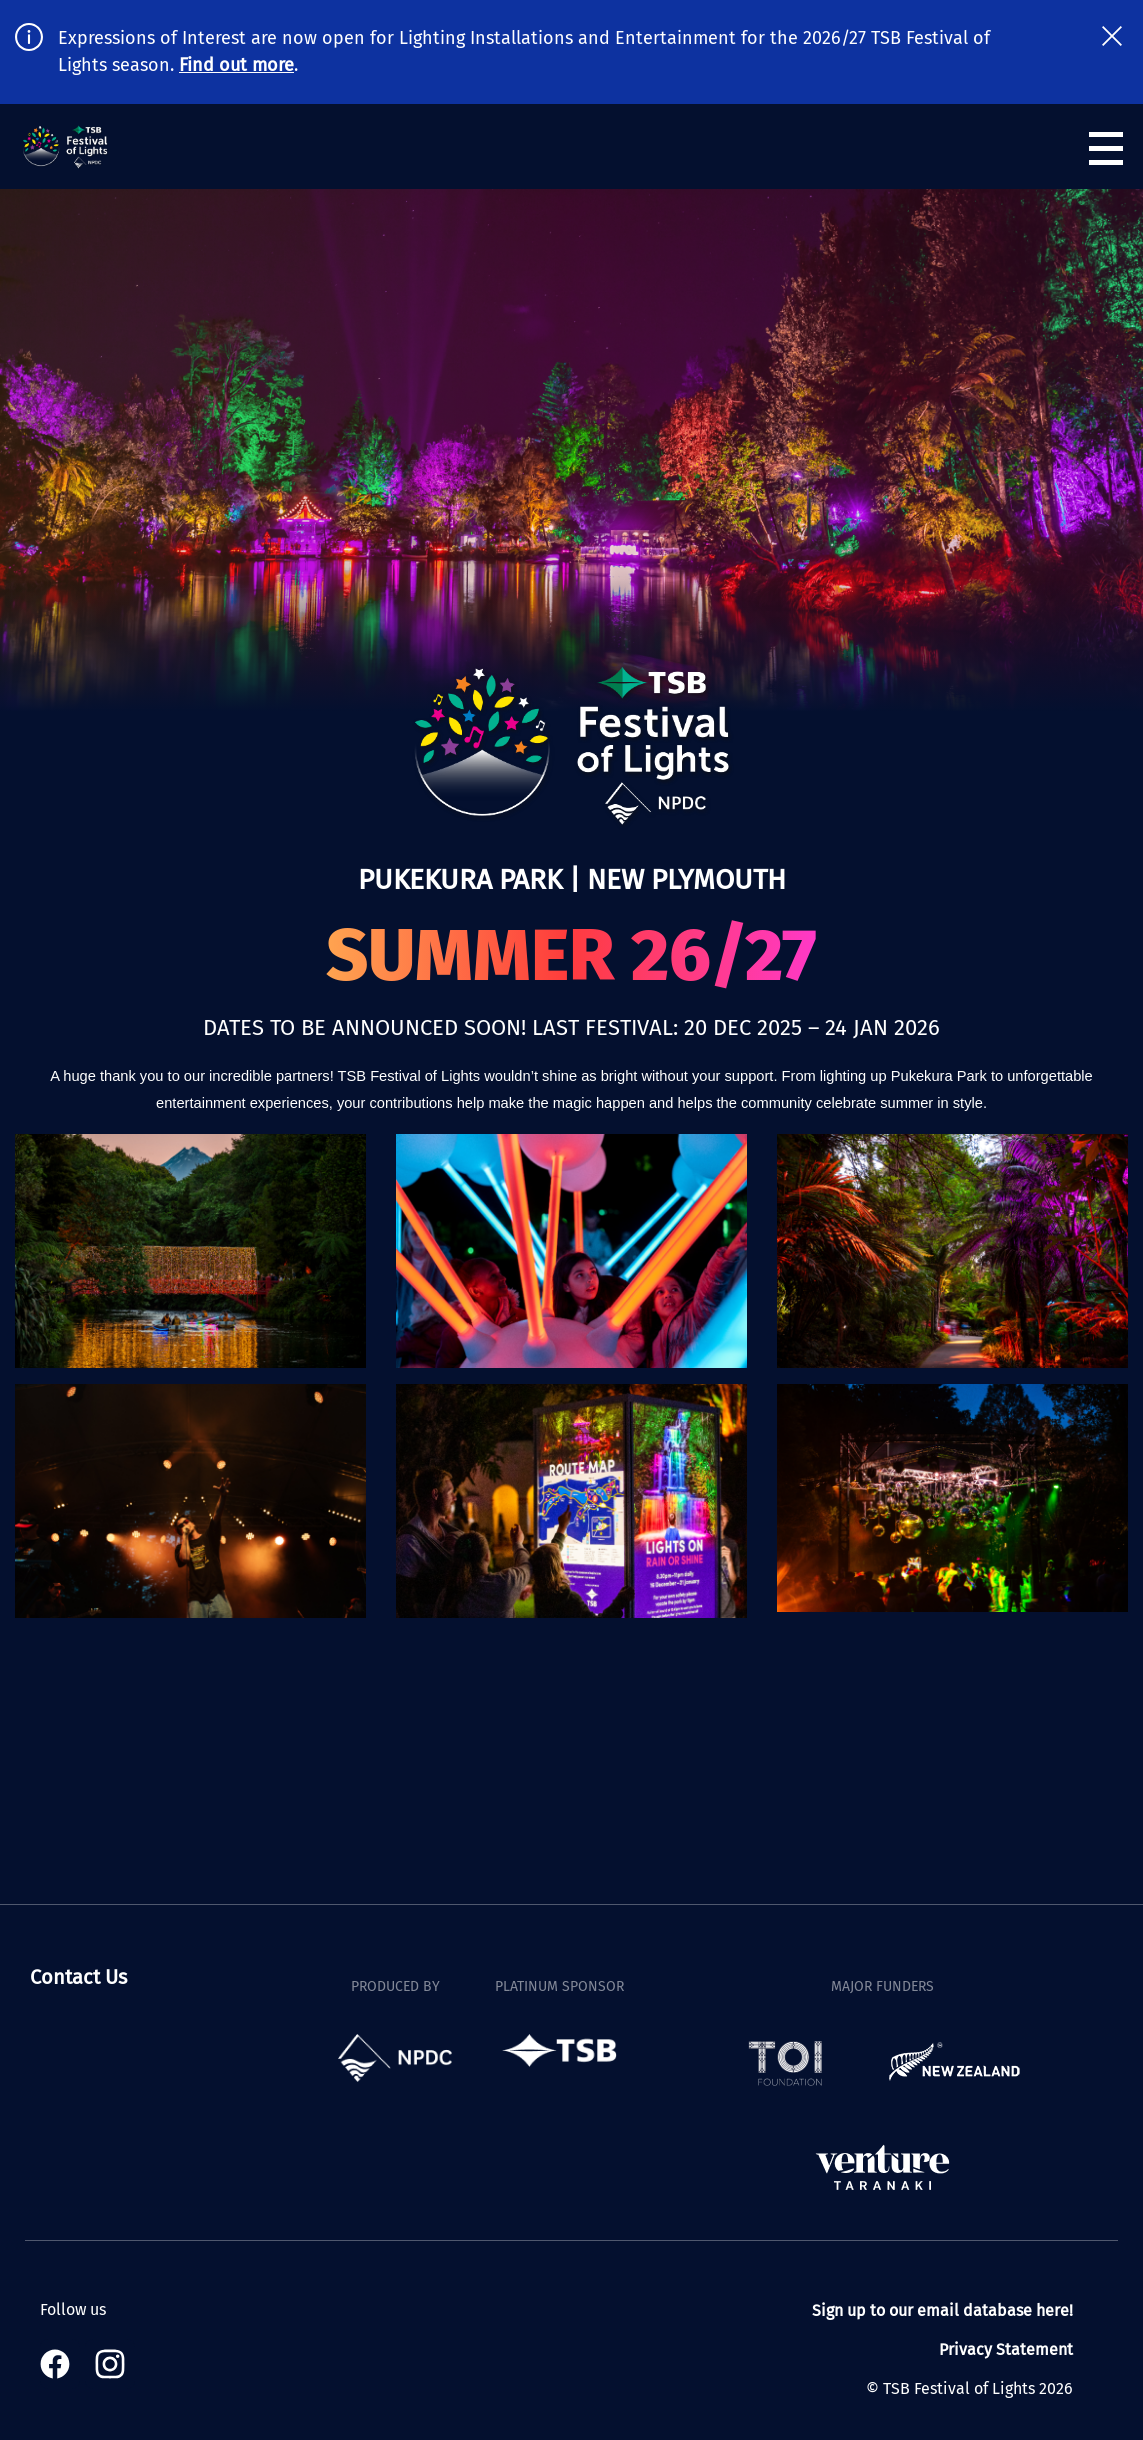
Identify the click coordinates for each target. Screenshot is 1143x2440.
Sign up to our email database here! (942, 2310)
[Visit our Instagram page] (110, 2364)
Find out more (236, 65)
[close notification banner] (1112, 36)
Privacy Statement (1006, 2349)
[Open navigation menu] (1106, 148)
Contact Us (78, 1977)
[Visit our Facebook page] (60, 2364)
